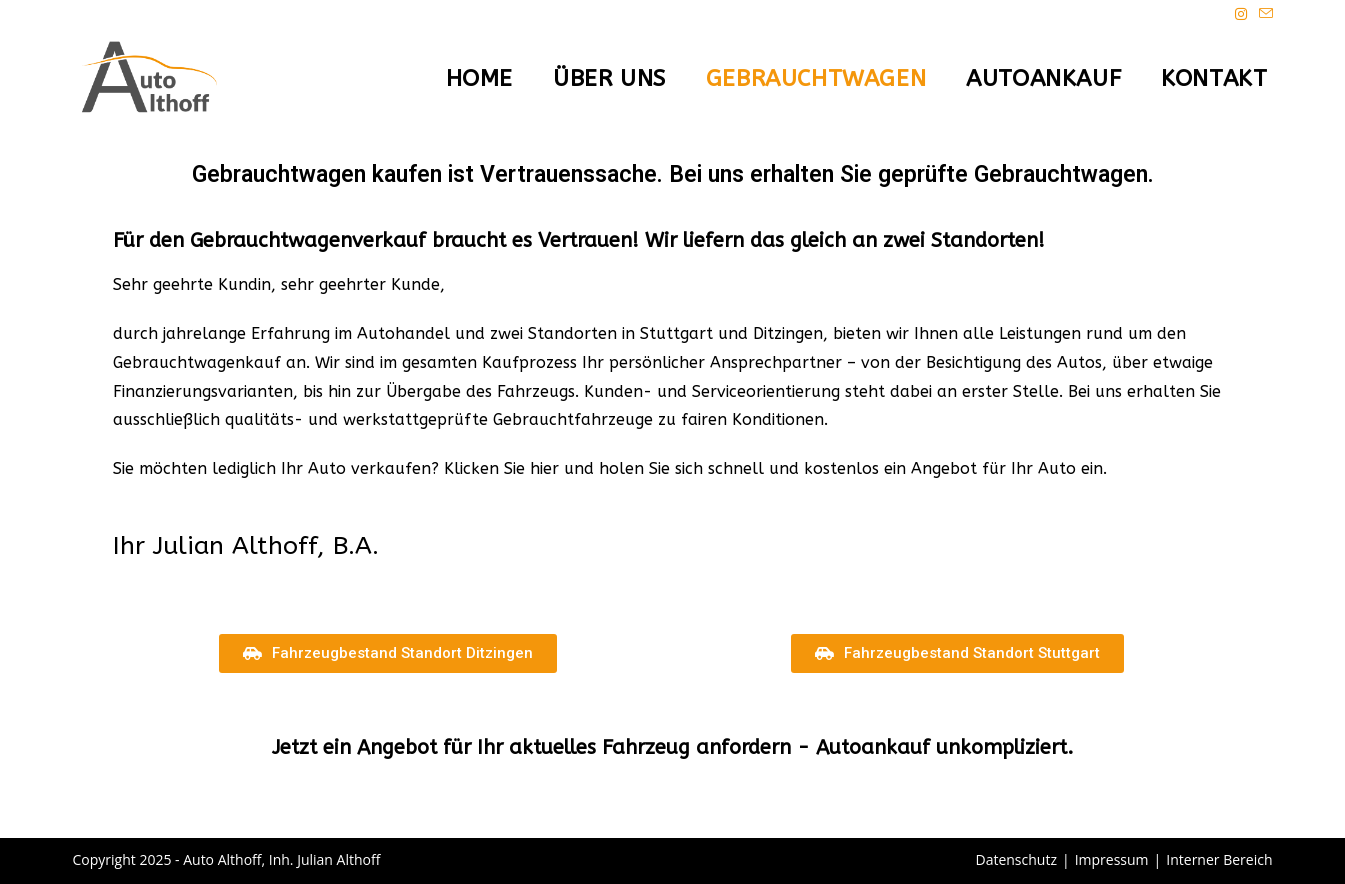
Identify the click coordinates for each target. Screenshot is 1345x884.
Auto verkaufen (369, 468)
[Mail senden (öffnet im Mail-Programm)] (1263, 14)
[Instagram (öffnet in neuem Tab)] (1241, 14)
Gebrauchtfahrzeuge (573, 419)
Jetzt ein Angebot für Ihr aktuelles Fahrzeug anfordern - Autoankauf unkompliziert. (673, 747)
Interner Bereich (1219, 859)
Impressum (1112, 859)
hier (544, 468)
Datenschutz (1015, 859)
